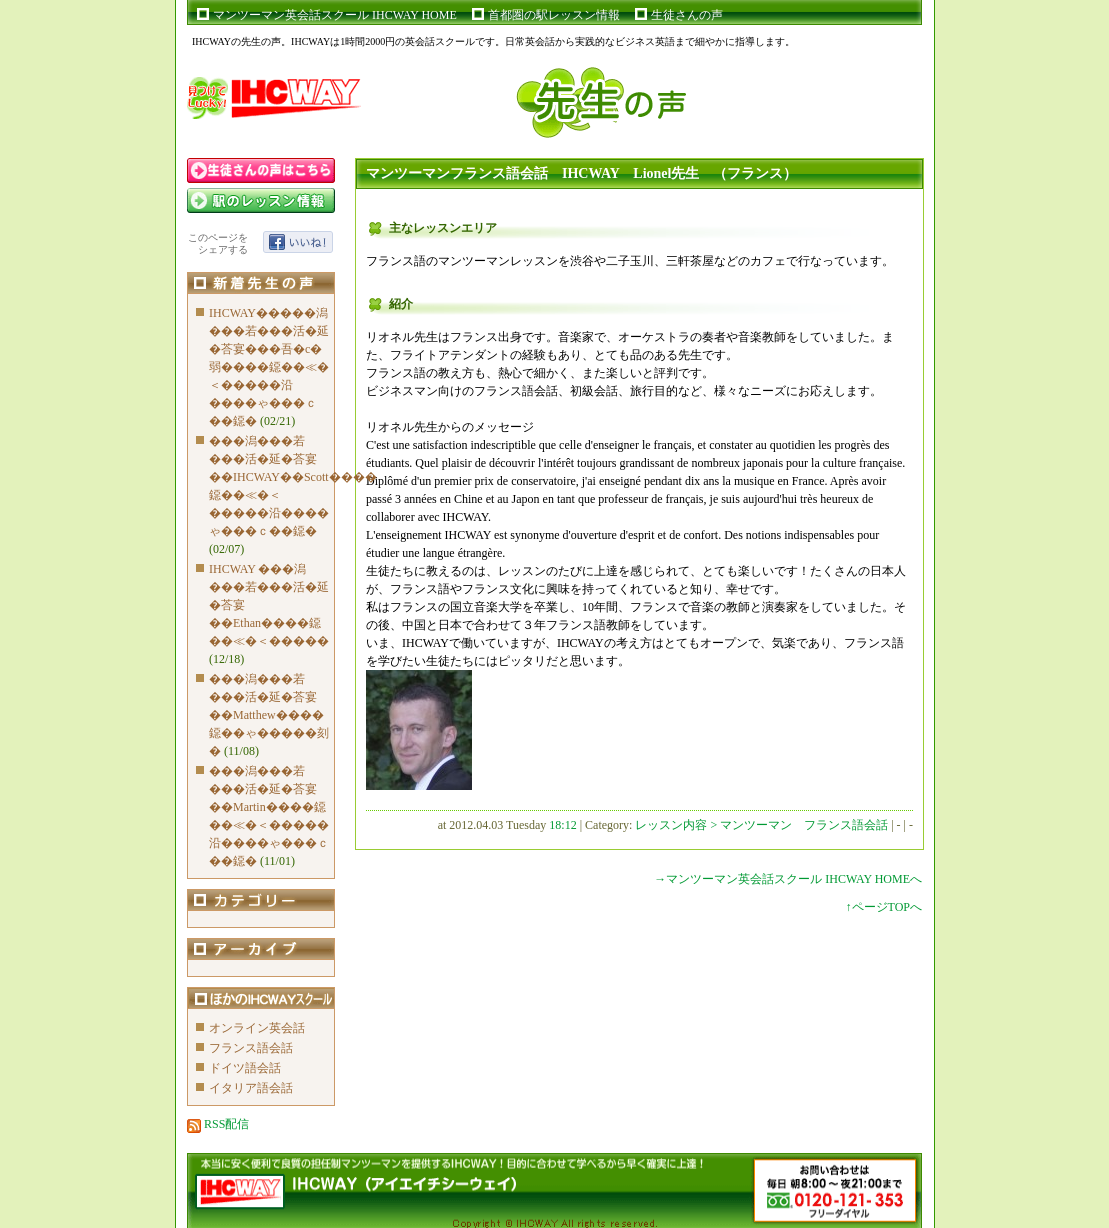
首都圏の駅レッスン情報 (554, 15)
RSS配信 (218, 1124)
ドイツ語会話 (245, 1068)
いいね (298, 242)
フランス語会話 (251, 1048)
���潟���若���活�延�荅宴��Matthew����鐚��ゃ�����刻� (269, 715)
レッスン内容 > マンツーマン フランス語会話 (763, 825)
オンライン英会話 (257, 1028)
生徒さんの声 (687, 15)
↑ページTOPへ (884, 907)
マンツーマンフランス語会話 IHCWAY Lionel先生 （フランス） (581, 173)
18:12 (562, 825)
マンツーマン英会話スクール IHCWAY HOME (335, 15)
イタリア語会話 (251, 1088)
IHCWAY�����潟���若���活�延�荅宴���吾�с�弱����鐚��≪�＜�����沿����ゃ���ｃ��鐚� (269, 367)
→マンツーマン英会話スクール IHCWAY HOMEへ (788, 879)
